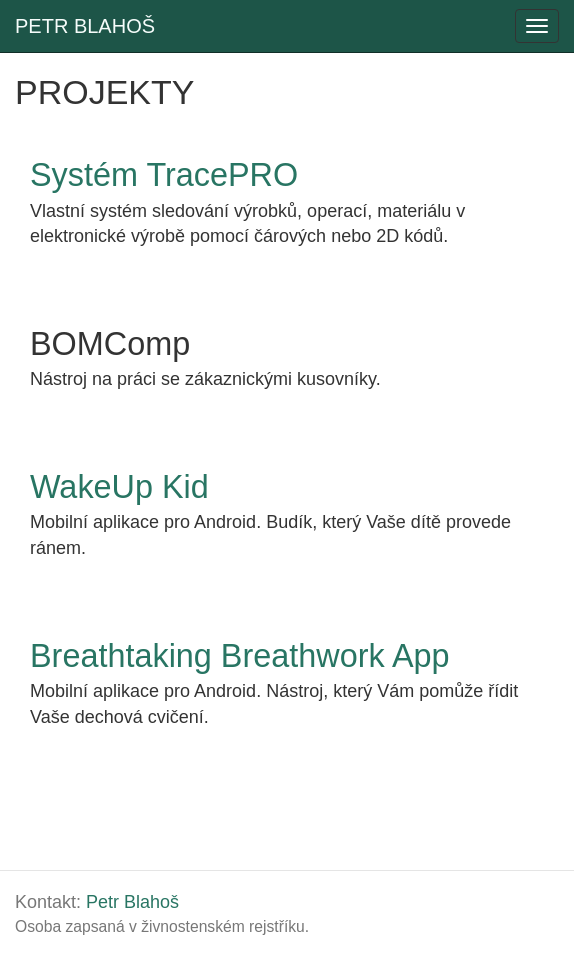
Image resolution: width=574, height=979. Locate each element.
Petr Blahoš (132, 902)
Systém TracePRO (164, 175)
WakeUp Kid (119, 487)
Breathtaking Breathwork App (240, 656)
